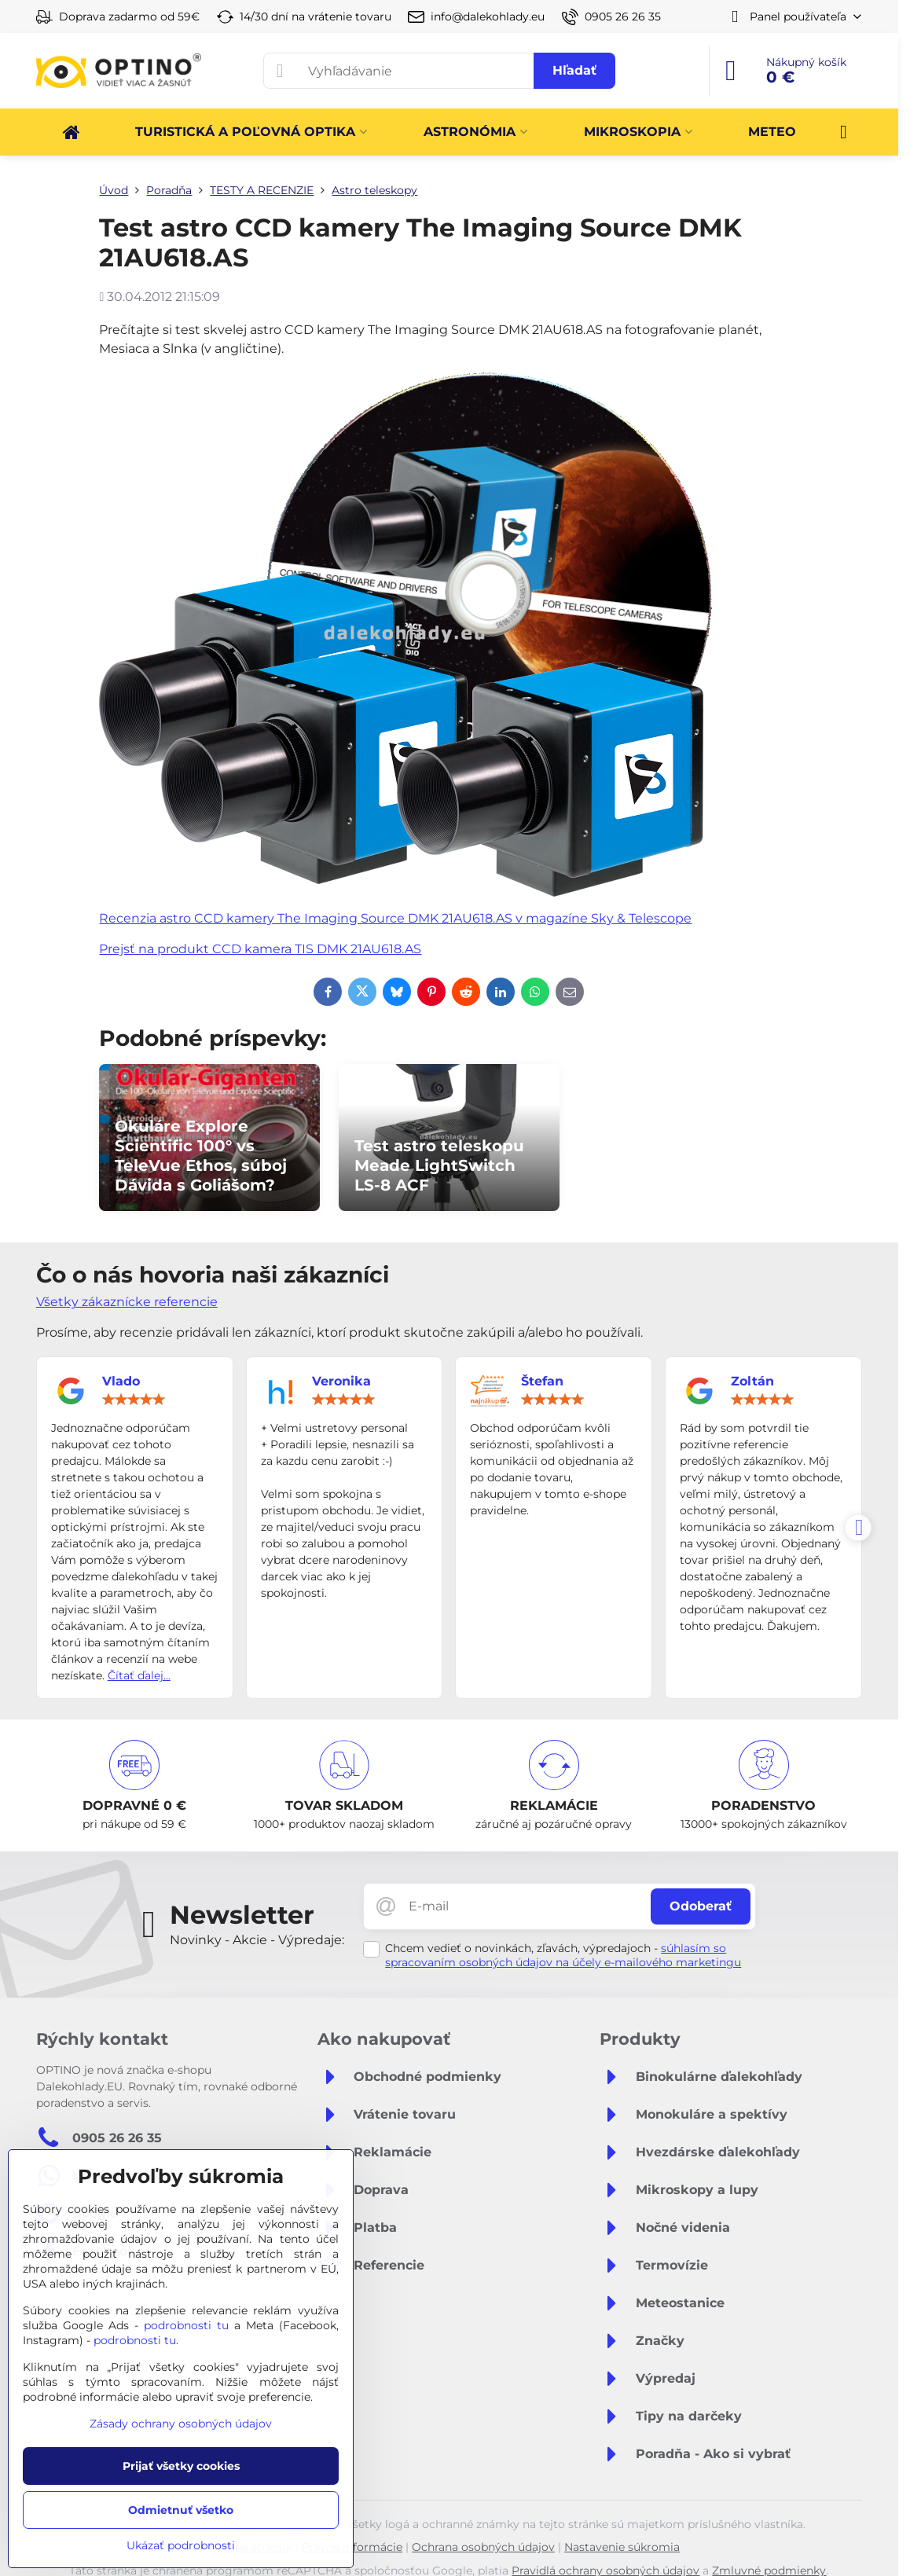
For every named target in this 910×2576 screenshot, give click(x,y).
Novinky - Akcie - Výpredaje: (257, 1939)
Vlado (121, 1381)
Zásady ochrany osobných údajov (181, 2423)
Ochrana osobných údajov (483, 2547)
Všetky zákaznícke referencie (127, 1301)
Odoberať (701, 1906)
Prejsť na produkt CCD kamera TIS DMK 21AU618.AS (260, 948)
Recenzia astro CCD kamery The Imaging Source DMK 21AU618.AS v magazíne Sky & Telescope (395, 918)
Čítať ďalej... (139, 1675)
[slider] (133, 1399)
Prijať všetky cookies (181, 2466)
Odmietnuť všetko (180, 2510)
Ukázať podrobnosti (181, 2545)
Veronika (341, 1381)
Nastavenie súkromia (622, 2547)
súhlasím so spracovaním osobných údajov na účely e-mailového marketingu (563, 1955)
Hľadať (574, 70)
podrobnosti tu (186, 2325)
